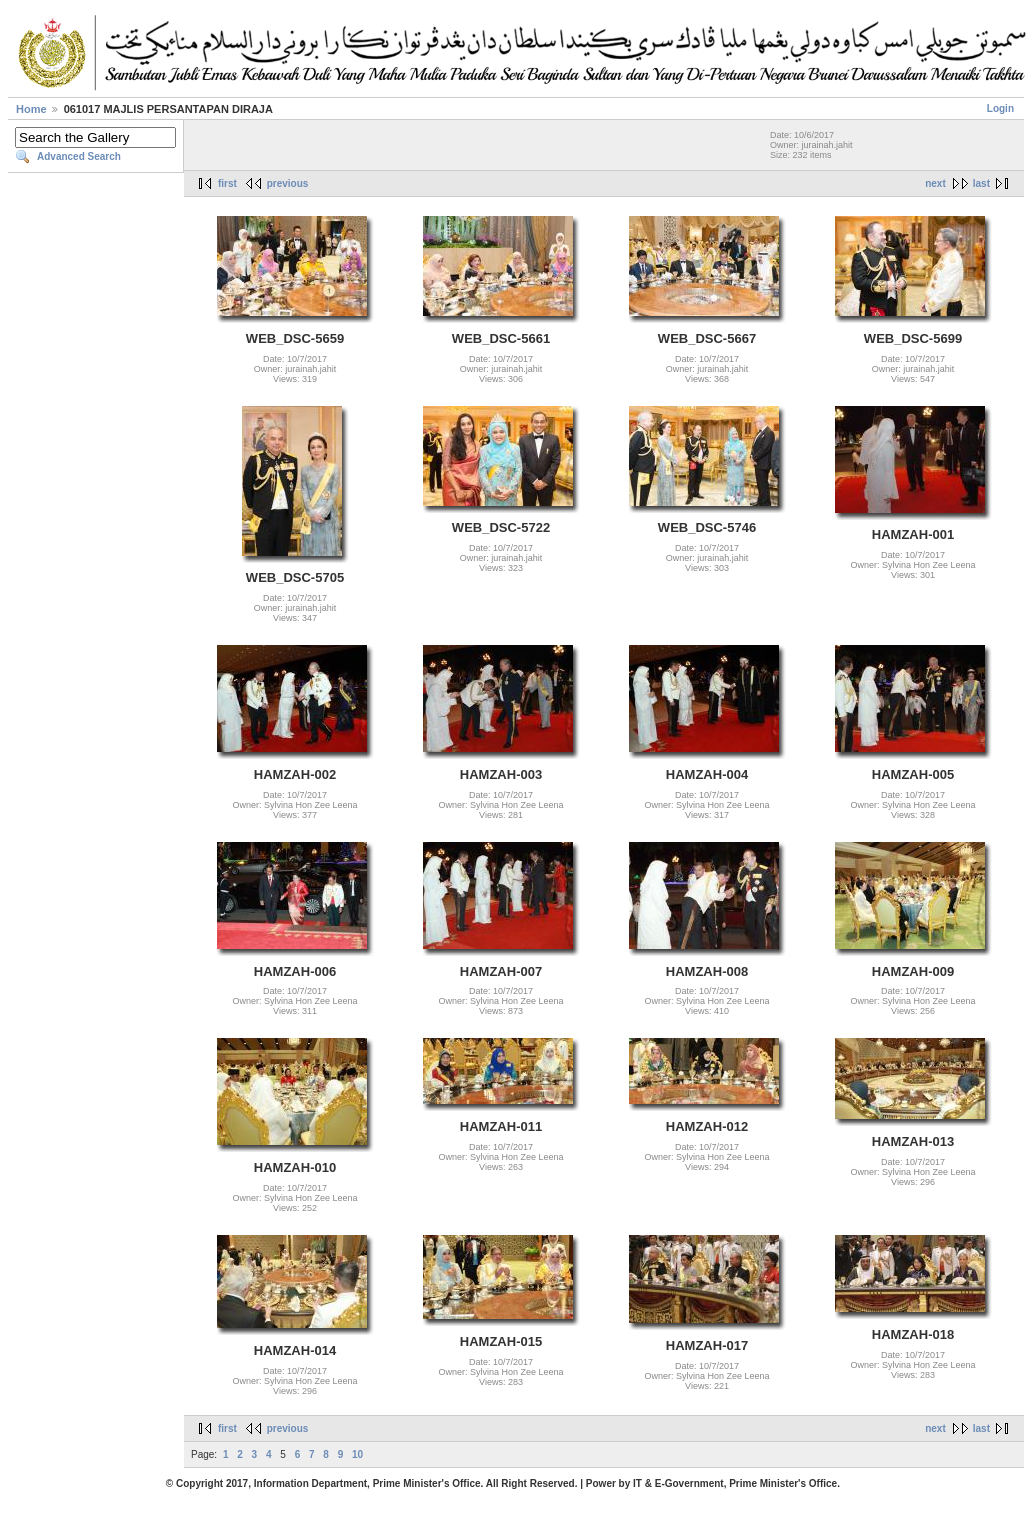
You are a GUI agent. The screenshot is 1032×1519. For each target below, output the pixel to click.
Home (31, 109)
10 (357, 1454)
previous (288, 183)
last (981, 183)
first (227, 183)
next (935, 183)
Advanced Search (79, 156)
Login (1000, 108)
